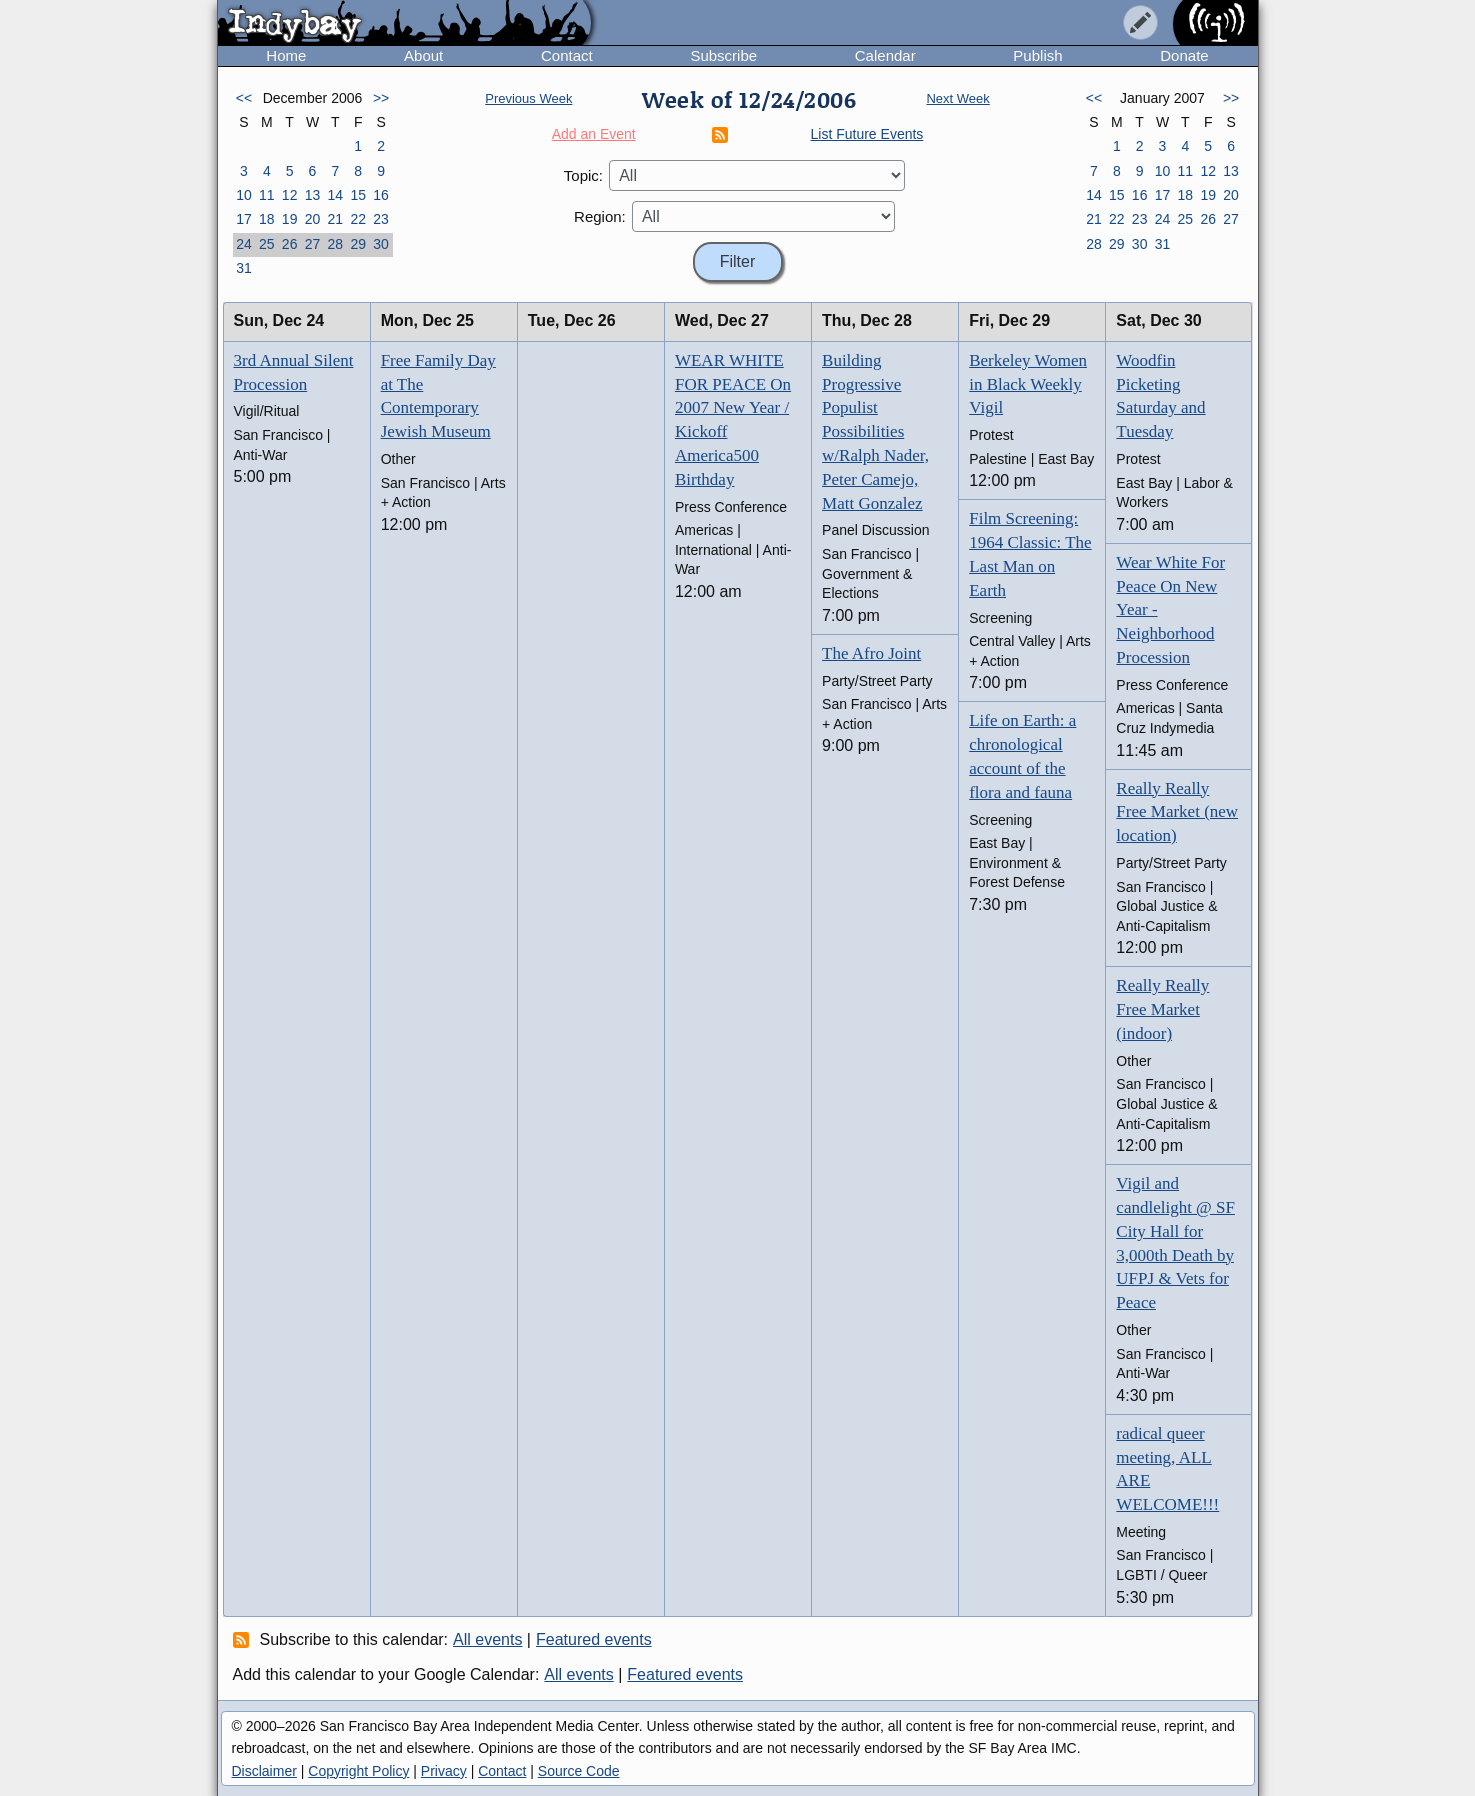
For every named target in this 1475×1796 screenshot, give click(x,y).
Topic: (583, 175)
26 (290, 244)
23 (381, 219)
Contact (567, 55)
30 (381, 244)
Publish (1037, 55)
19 (290, 219)
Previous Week (528, 98)
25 (267, 244)
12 (290, 195)
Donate (1184, 55)
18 (267, 219)
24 (244, 244)
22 (358, 219)
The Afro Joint (871, 653)
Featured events (594, 1639)
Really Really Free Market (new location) (1177, 812)
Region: (600, 216)
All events (487, 1639)
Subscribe (723, 55)
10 (244, 195)
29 (358, 244)
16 (381, 195)
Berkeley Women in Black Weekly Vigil (1028, 384)
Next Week (957, 98)
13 (313, 195)
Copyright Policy (358, 1771)
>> (381, 98)
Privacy (444, 1771)
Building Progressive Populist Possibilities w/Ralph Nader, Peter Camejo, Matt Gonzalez (875, 432)
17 (244, 219)
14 (336, 195)
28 (336, 244)
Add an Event (594, 134)
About (423, 55)
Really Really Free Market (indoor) (1162, 1009)
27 (313, 244)
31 (244, 268)
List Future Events (867, 134)
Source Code (579, 1771)
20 (313, 219)
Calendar (885, 55)
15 (358, 195)
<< (244, 98)
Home (286, 55)
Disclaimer (264, 1771)
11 (267, 195)
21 (336, 219)
